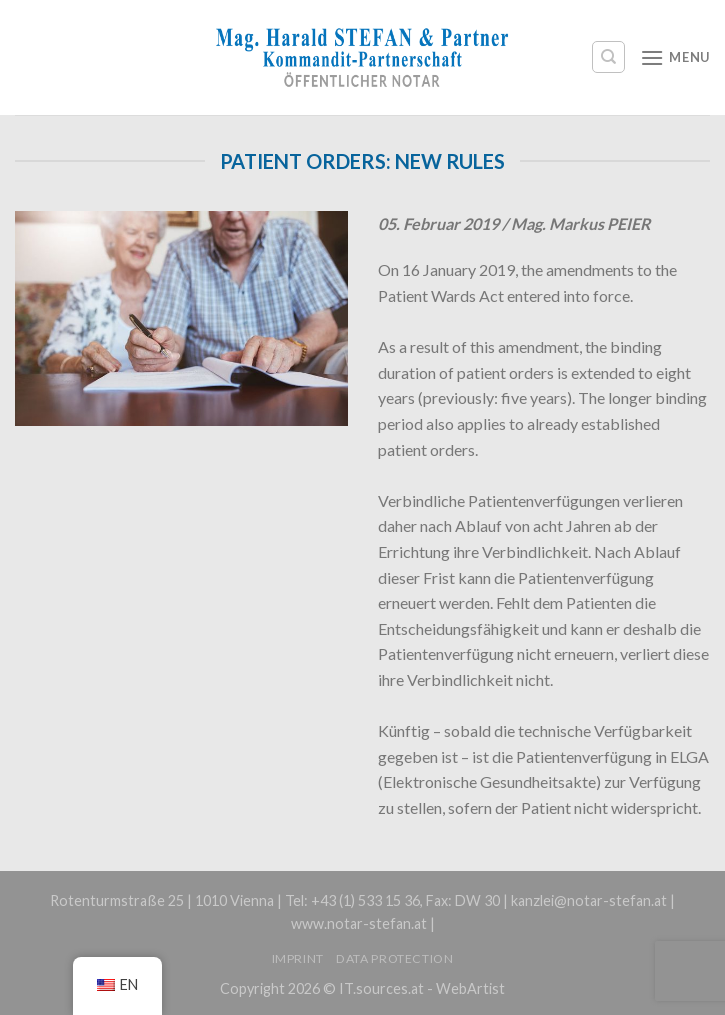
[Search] (608, 57)
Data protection (394, 958)
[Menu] (675, 57)
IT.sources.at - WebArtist (422, 988)
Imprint (298, 958)
